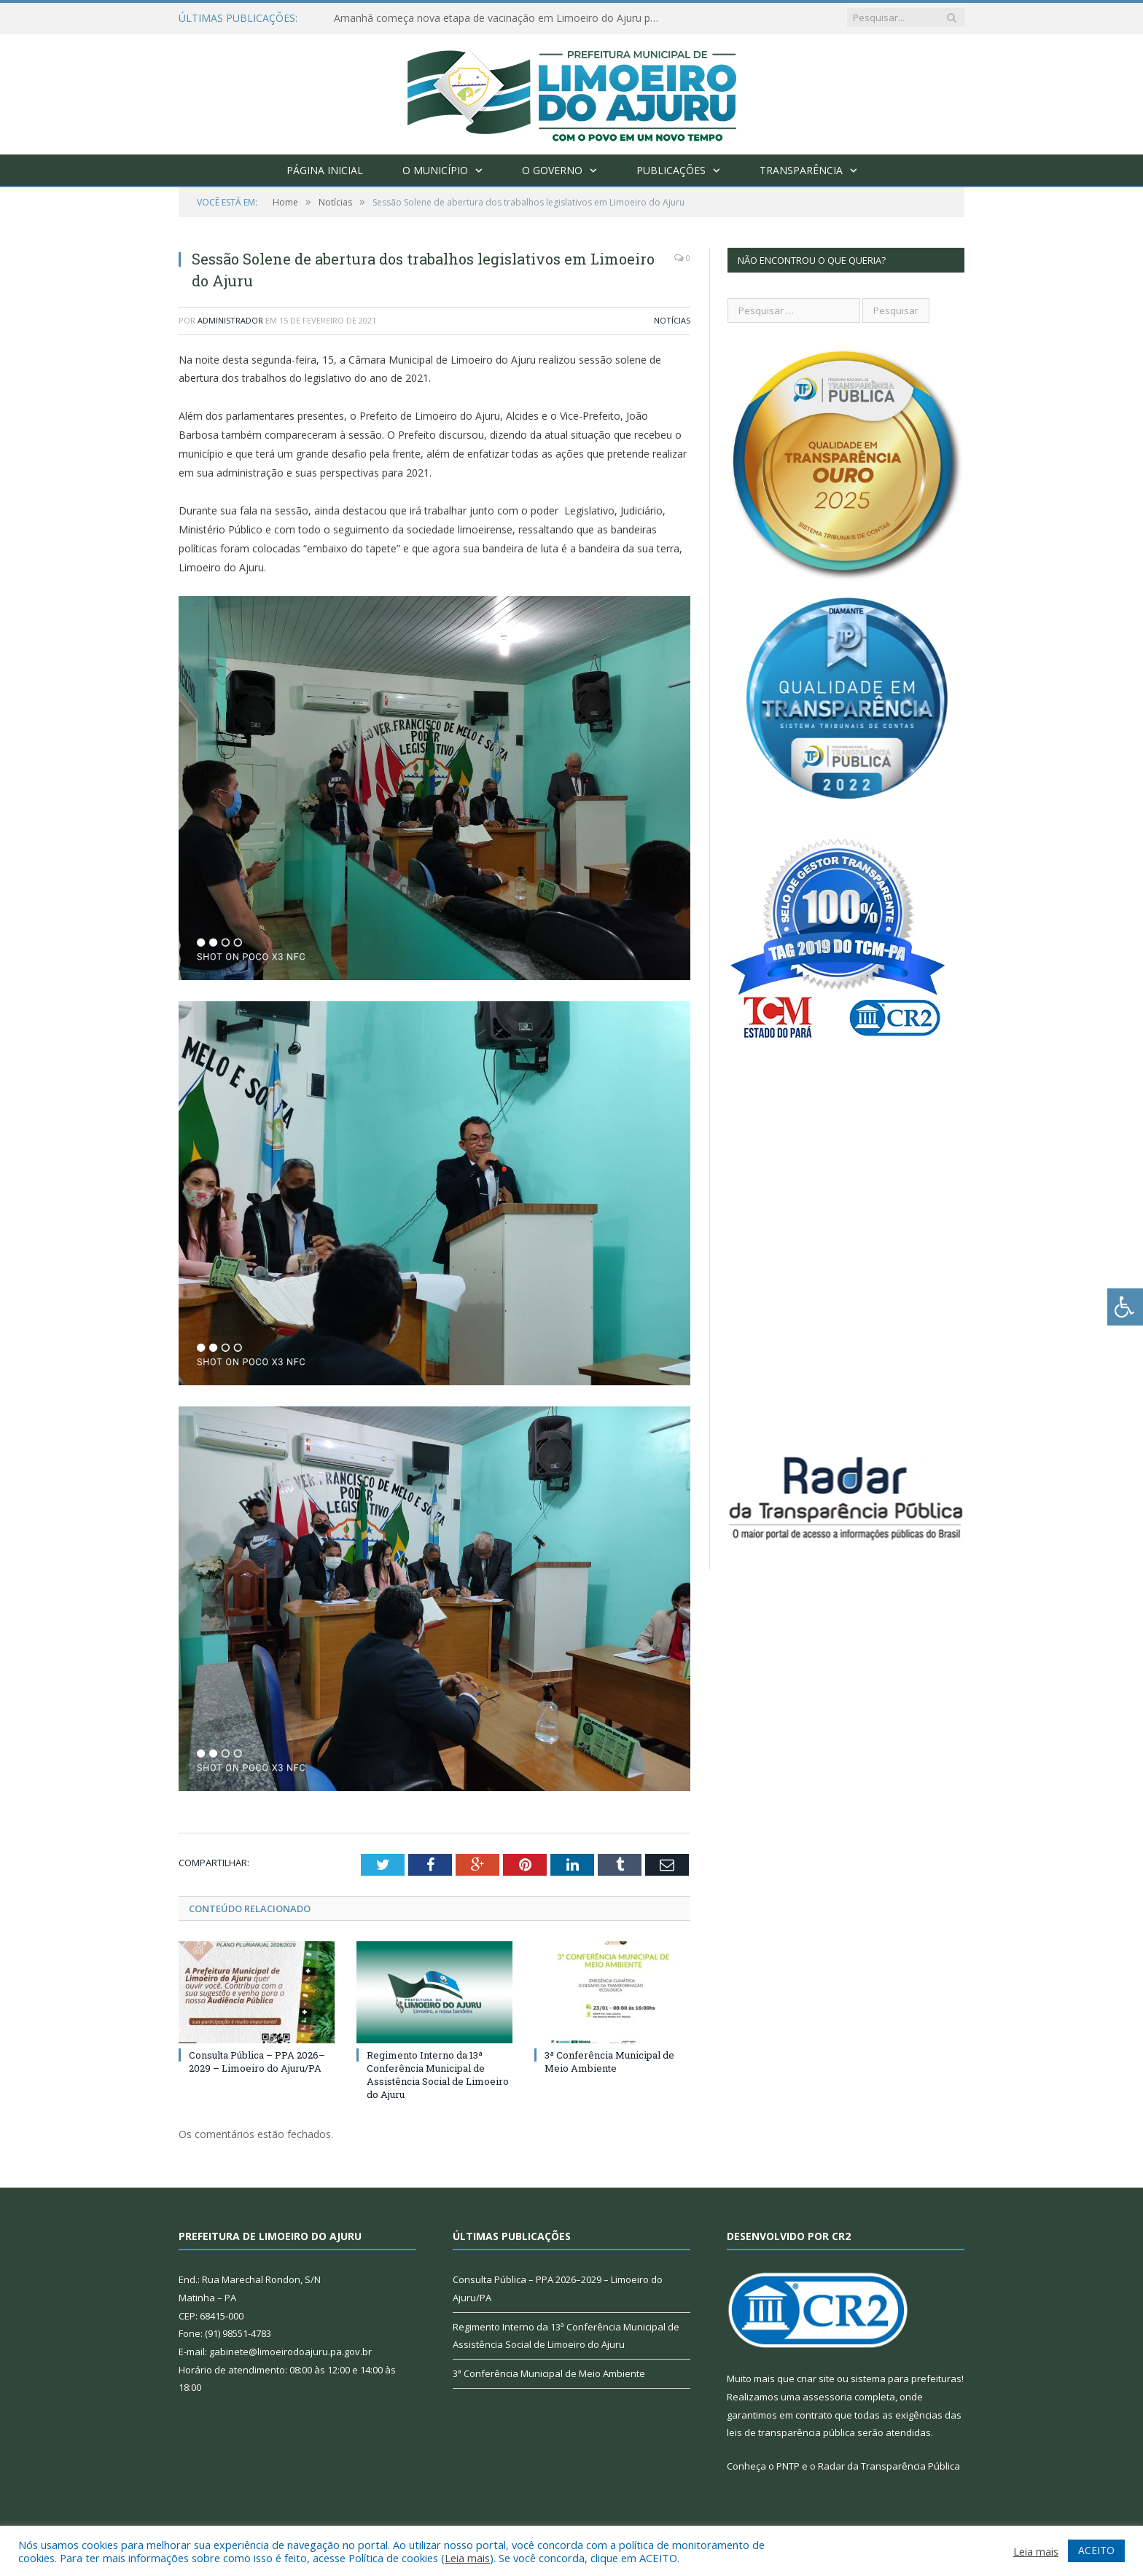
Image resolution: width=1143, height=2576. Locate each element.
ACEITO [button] (1096, 2550)
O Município (435, 170)
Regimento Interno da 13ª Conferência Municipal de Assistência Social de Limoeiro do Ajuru (438, 2075)
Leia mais (467, 2557)
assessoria (827, 2396)
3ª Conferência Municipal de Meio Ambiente (609, 2061)
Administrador (230, 320)
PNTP (788, 2466)
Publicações (671, 170)
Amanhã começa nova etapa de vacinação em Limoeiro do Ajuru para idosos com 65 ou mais (501, 18)
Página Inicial (324, 170)
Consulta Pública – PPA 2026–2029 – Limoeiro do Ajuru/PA (257, 2061)
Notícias (672, 320)
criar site (816, 2378)
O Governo (552, 170)
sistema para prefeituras (906, 2378)
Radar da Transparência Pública (889, 2466)
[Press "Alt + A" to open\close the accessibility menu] (1125, 1307)
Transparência (801, 170)
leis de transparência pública (791, 2432)
